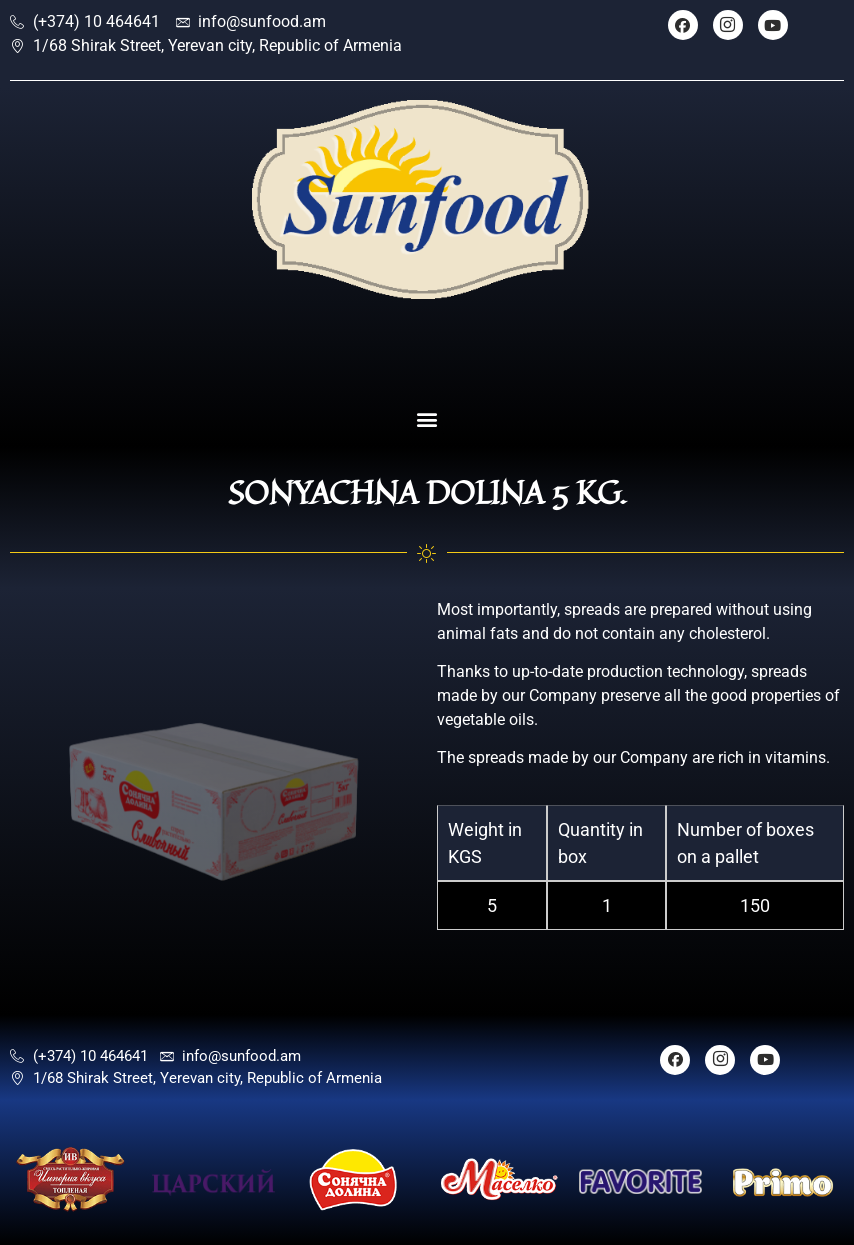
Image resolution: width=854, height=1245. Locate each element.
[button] (427, 419)
